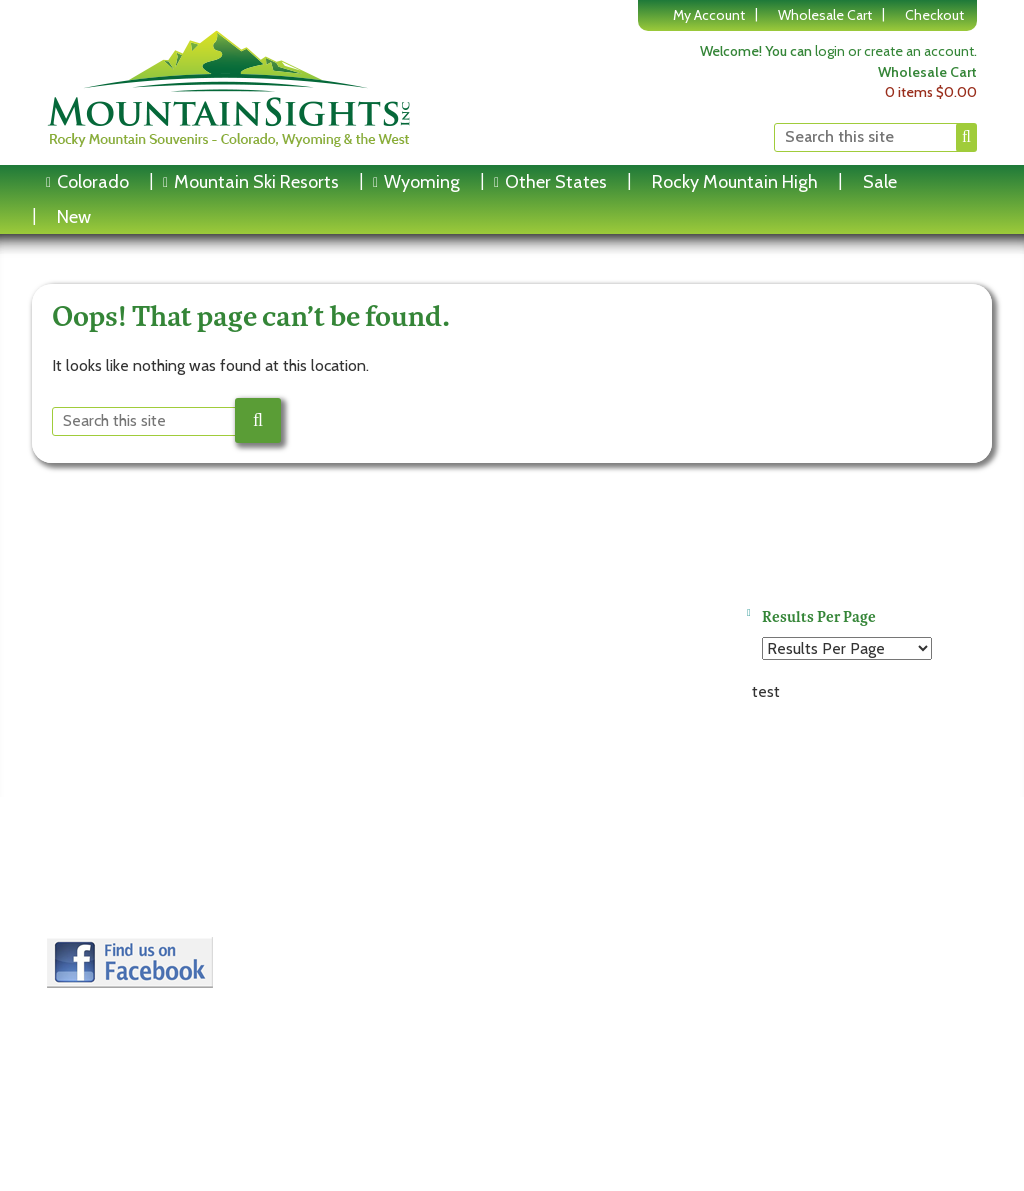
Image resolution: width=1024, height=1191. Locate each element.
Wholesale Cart (825, 15)
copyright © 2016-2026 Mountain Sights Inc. (842, 973)
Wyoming (422, 182)
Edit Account (336, 888)
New (74, 217)
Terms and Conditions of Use (158, 863)
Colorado (93, 182)
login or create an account (894, 51)
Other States (556, 182)
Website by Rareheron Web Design (870, 990)
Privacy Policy (105, 888)
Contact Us (96, 914)
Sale (880, 182)
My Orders (328, 914)
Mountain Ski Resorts (256, 182)
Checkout (934, 15)
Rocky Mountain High (735, 182)
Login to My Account (363, 863)
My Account (709, 15)
